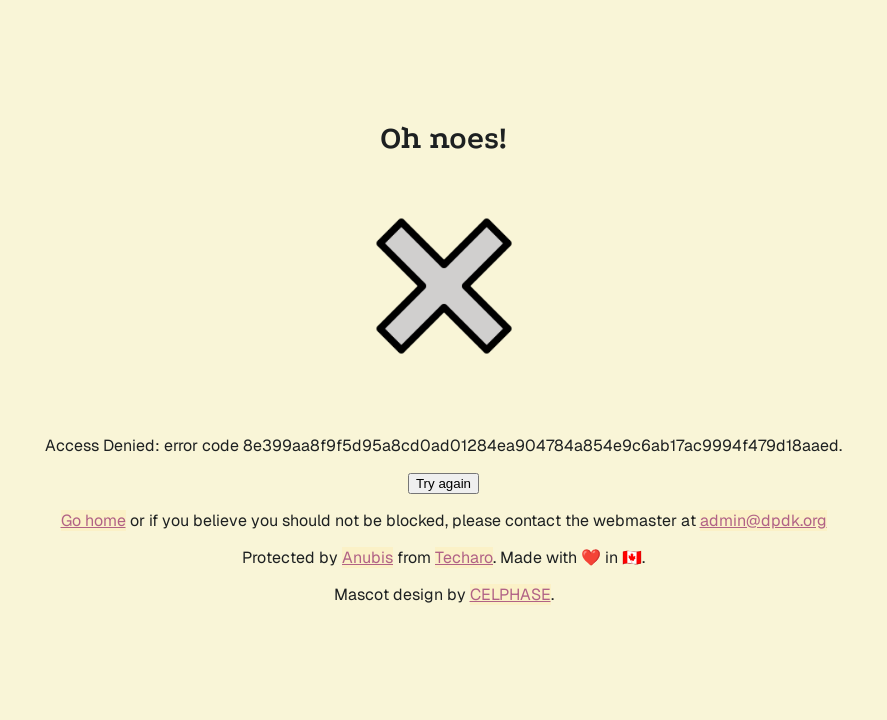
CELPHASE (510, 594)
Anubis (367, 557)
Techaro (464, 557)
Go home (93, 520)
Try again (443, 483)
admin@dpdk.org (763, 520)
